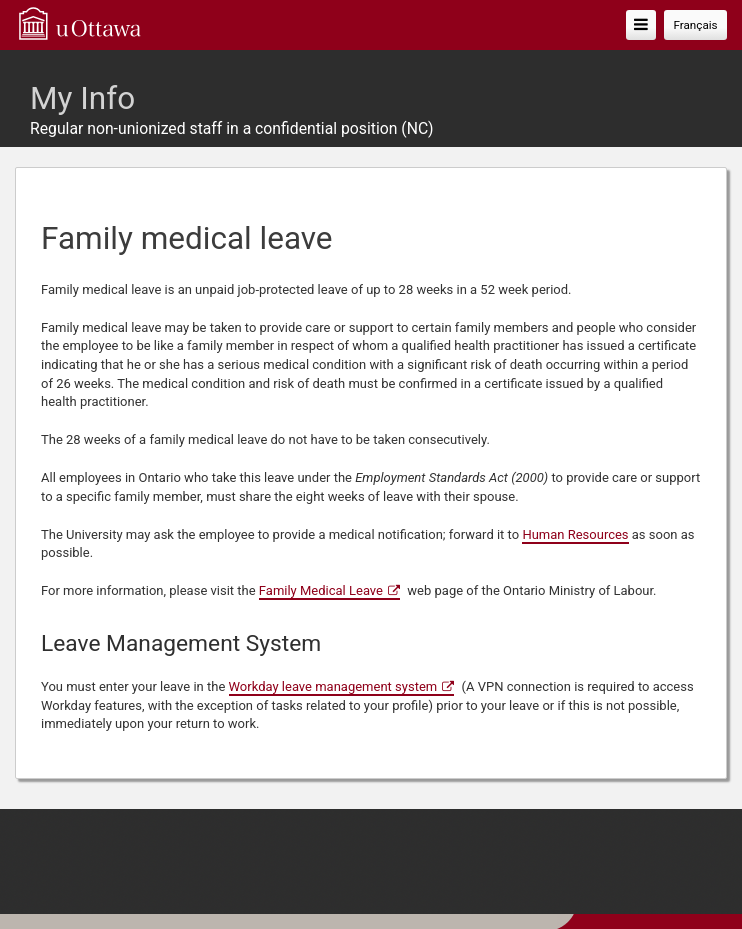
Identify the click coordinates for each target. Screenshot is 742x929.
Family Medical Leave (321, 590)
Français (695, 25)
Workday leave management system (333, 686)
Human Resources (575, 534)
